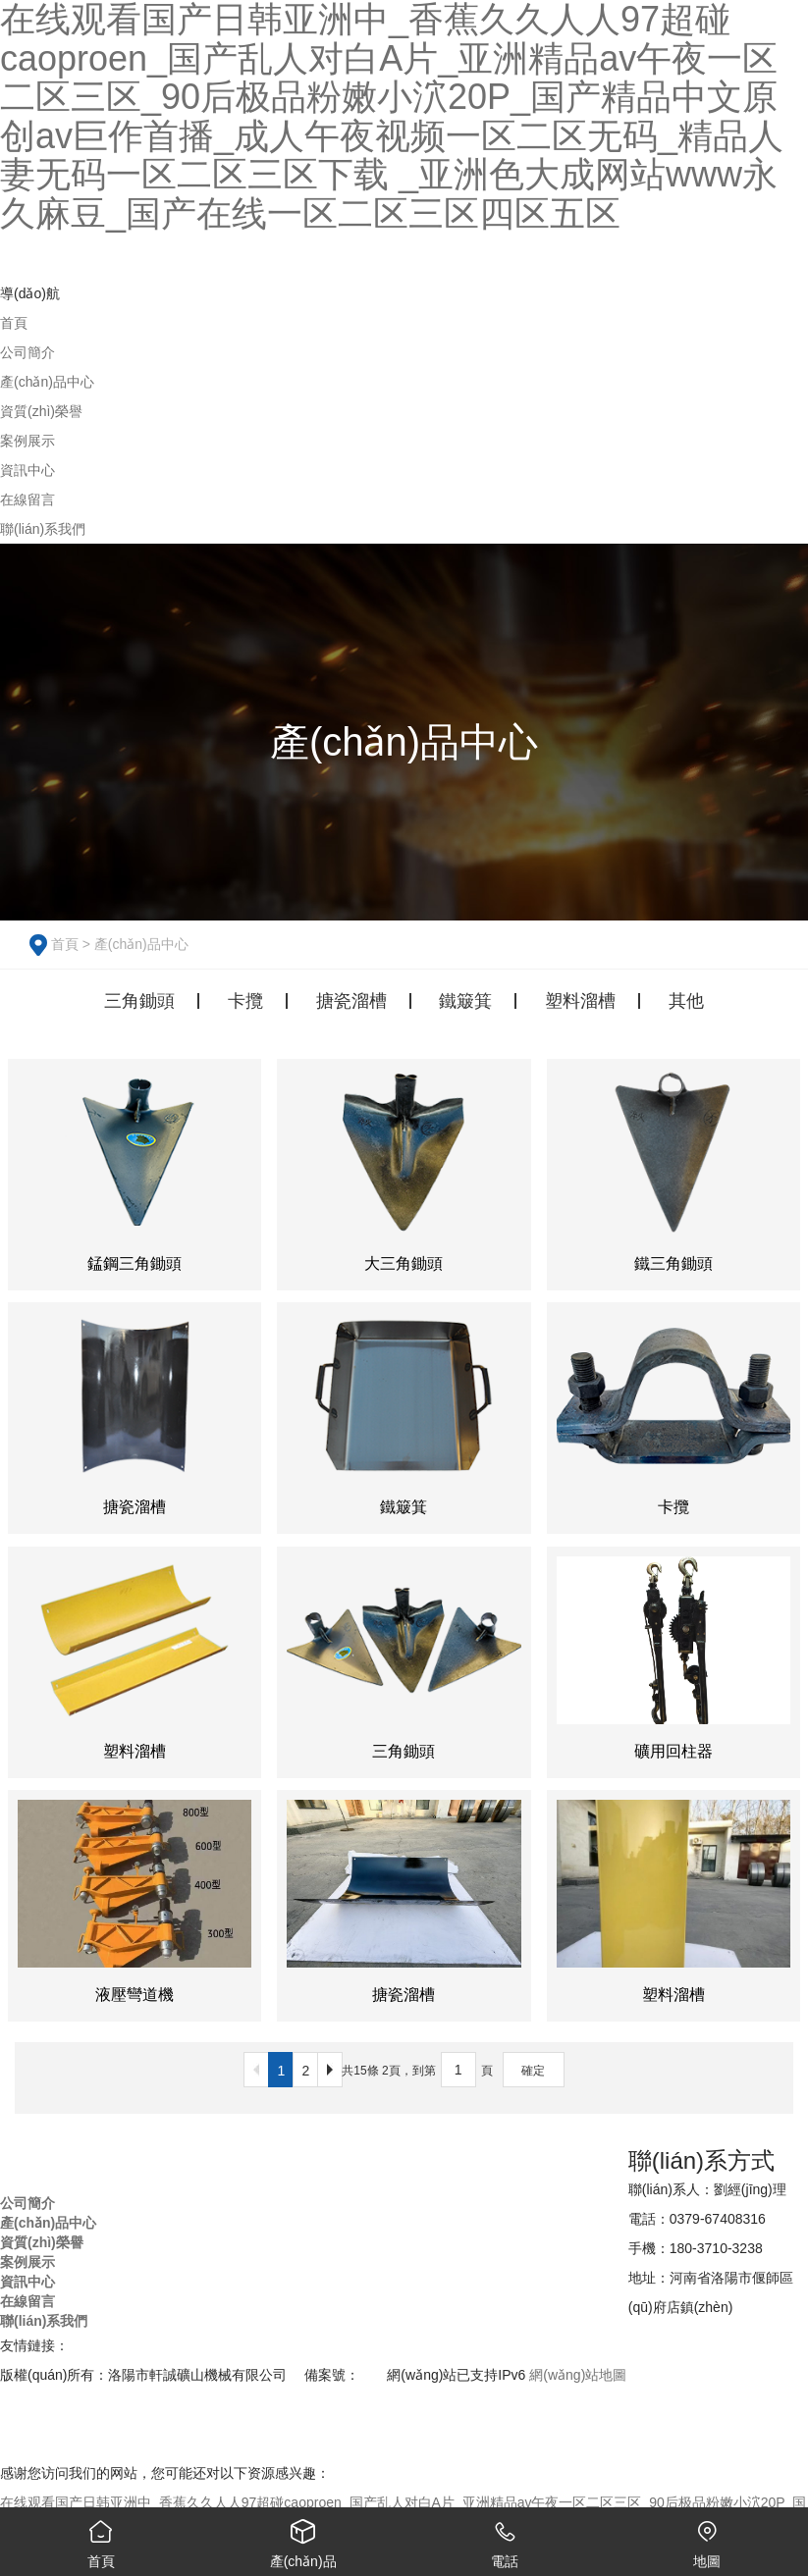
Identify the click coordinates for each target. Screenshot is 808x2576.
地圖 (707, 2538)
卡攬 (245, 1001)
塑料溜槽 (580, 1001)
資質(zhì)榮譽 (41, 2242)
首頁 (65, 944)
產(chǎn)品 (303, 2538)
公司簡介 (27, 2203)
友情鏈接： (34, 2345)
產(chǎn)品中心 (141, 944)
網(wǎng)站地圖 (577, 2375)
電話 (505, 2538)
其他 (686, 1001)
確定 (533, 2070)
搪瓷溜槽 (351, 1001)
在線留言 (27, 2301)
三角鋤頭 (139, 1001)
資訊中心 (27, 2281)
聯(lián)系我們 (43, 2321)
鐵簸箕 (465, 1001)
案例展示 (27, 2262)
